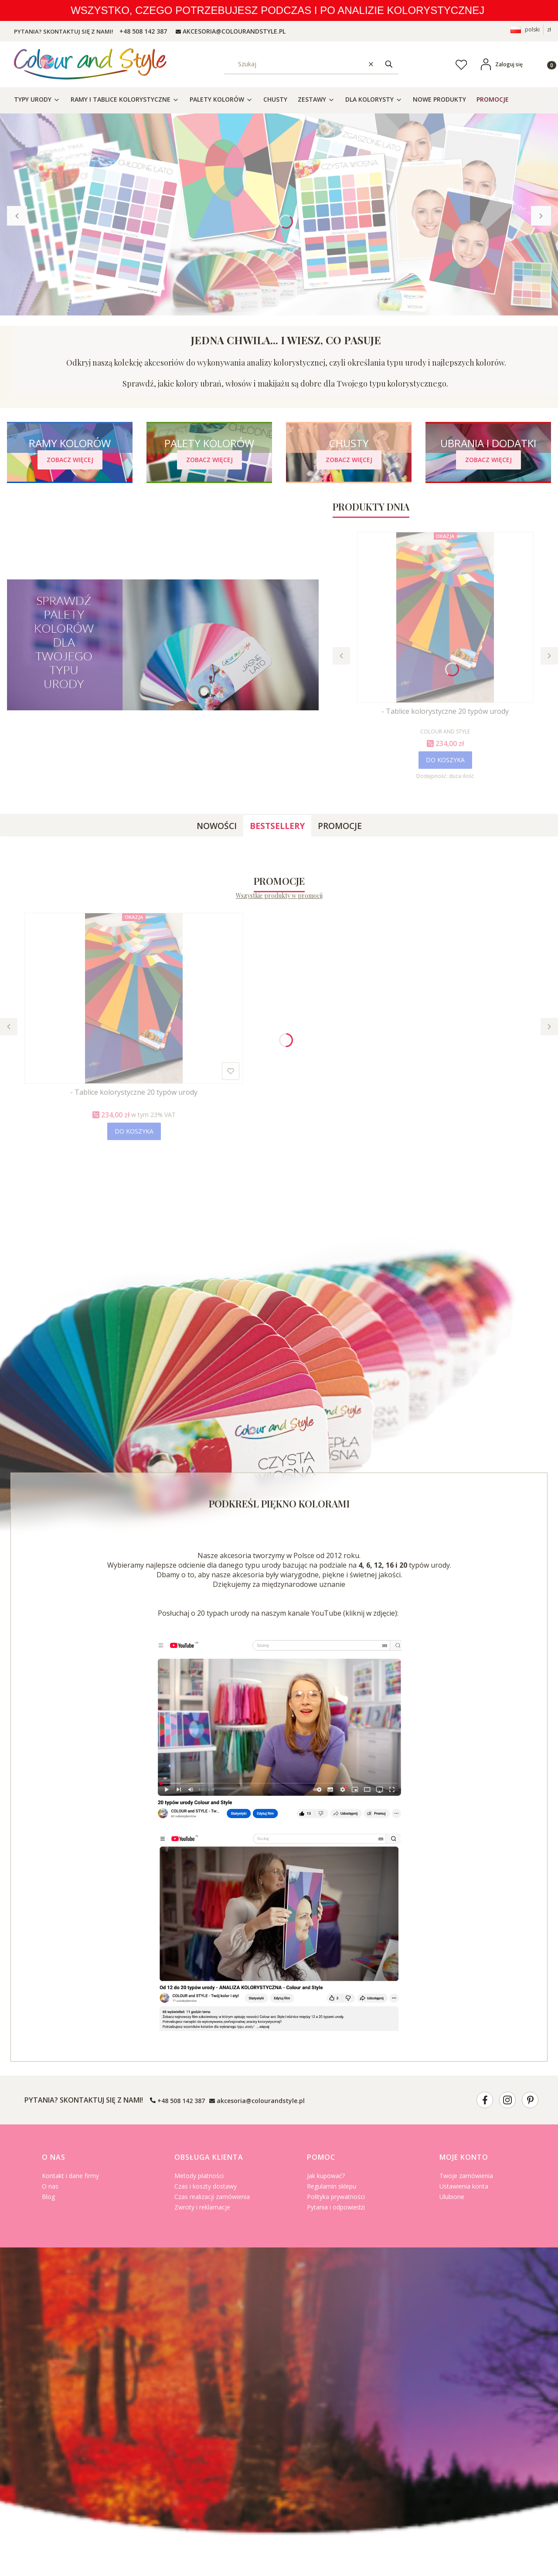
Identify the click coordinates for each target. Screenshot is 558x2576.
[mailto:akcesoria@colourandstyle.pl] (257, 2100)
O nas (50, 2186)
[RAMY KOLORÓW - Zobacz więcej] (69, 459)
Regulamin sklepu (331, 2186)
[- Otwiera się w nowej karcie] (484, 2100)
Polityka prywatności (336, 2196)
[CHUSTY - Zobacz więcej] (348, 459)
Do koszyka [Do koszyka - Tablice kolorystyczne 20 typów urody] (445, 760)
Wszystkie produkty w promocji (279, 895)
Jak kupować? (326, 2176)
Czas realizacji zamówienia (212, 2196)
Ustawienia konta (463, 2186)
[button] (389, 64)
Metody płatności (199, 2176)
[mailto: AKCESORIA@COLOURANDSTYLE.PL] (231, 31)
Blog (48, 2196)
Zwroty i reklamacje (202, 2207)
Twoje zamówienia (466, 2176)
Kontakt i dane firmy (70, 2176)
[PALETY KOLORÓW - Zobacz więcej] (209, 459)
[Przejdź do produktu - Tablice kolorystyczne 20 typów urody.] (445, 617)
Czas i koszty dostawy (205, 2186)
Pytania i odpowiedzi (336, 2207)
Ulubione (451, 2196)
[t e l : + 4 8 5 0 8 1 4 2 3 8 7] (142, 31)
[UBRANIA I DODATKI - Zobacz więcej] (488, 459)
